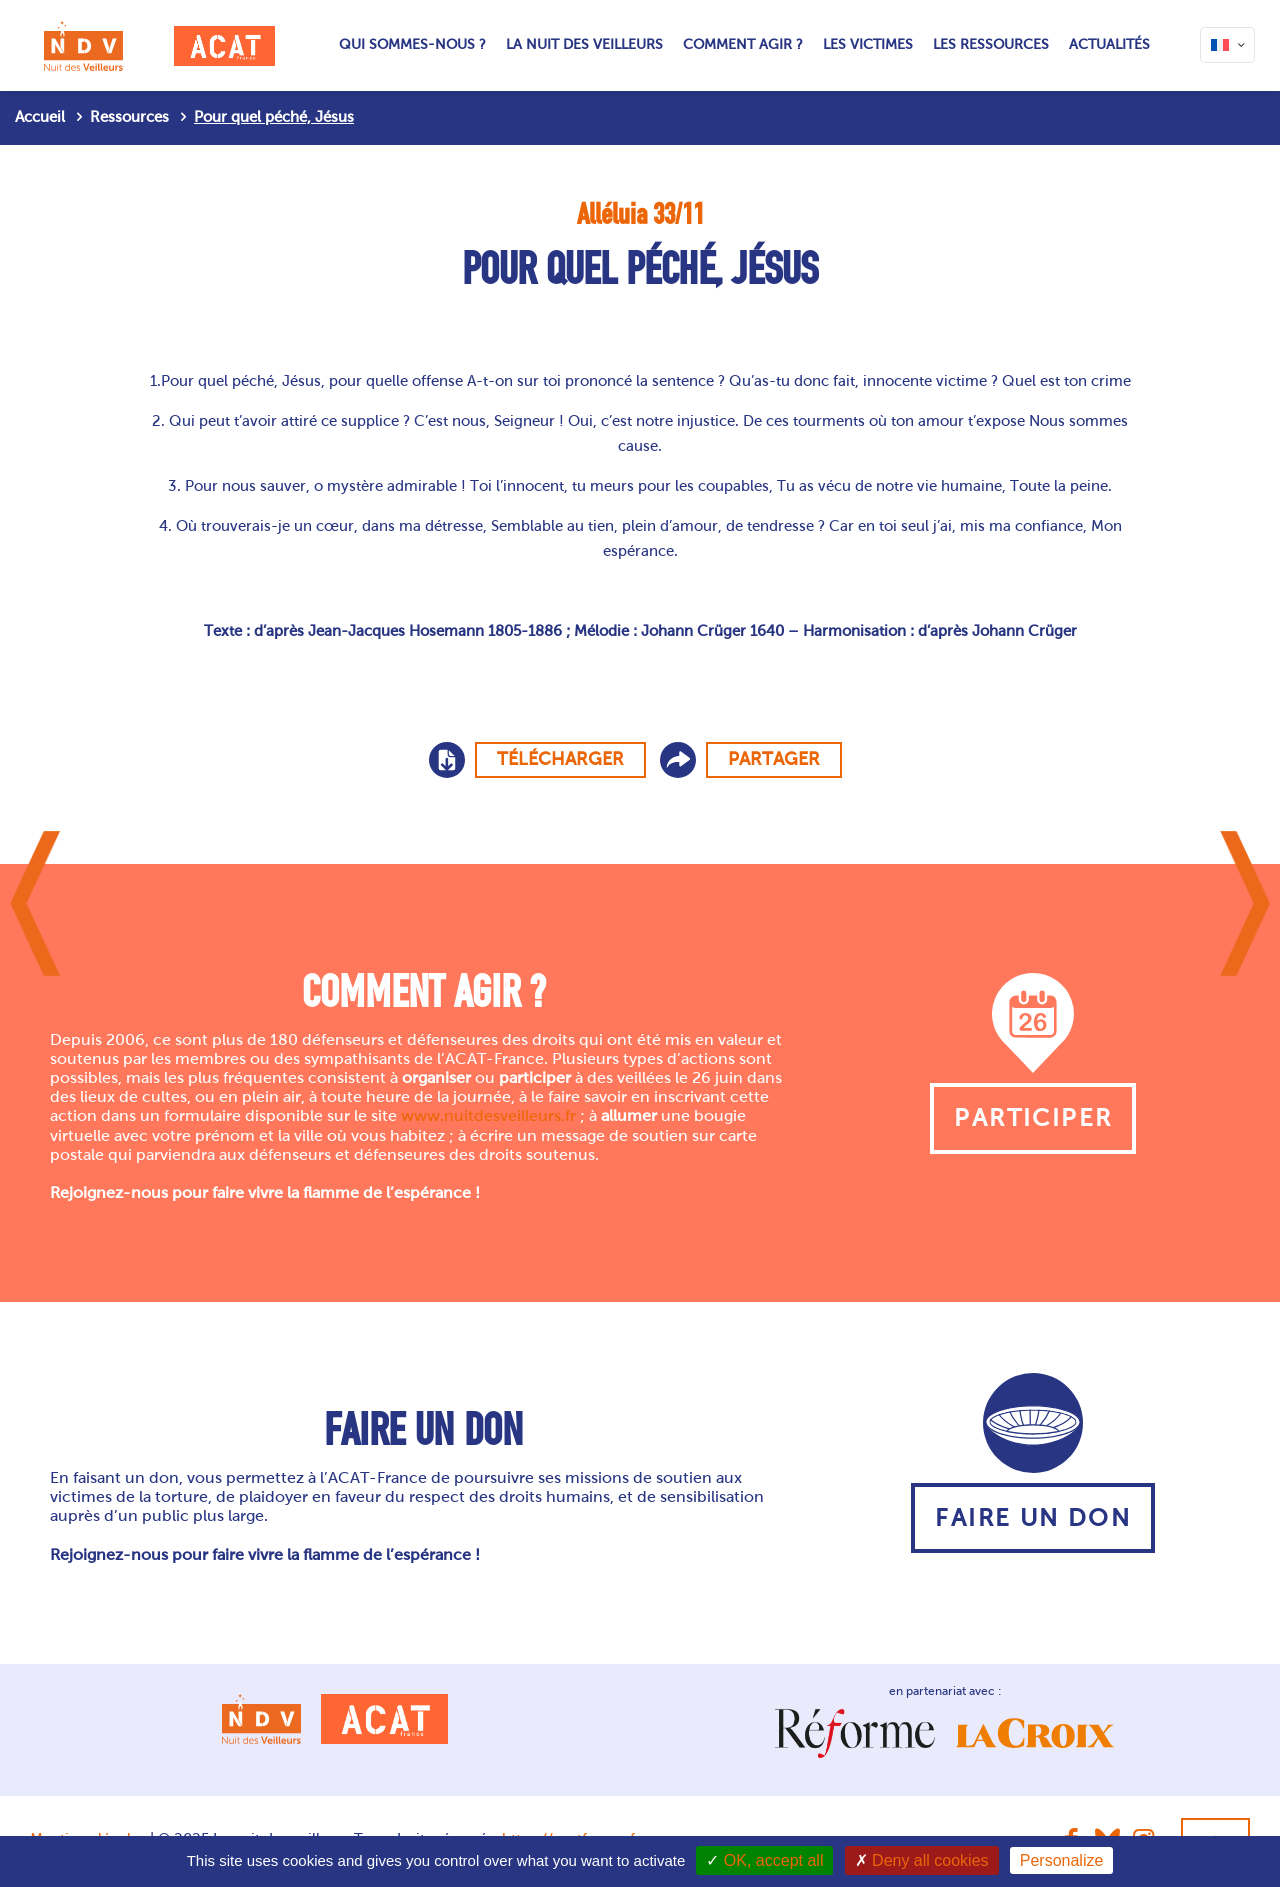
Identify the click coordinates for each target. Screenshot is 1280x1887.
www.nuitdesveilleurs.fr (488, 1115)
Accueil (40, 117)
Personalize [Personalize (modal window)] (1062, 1860)
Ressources (129, 117)
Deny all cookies (922, 1860)
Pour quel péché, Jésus (274, 117)
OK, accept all (764, 1860)
